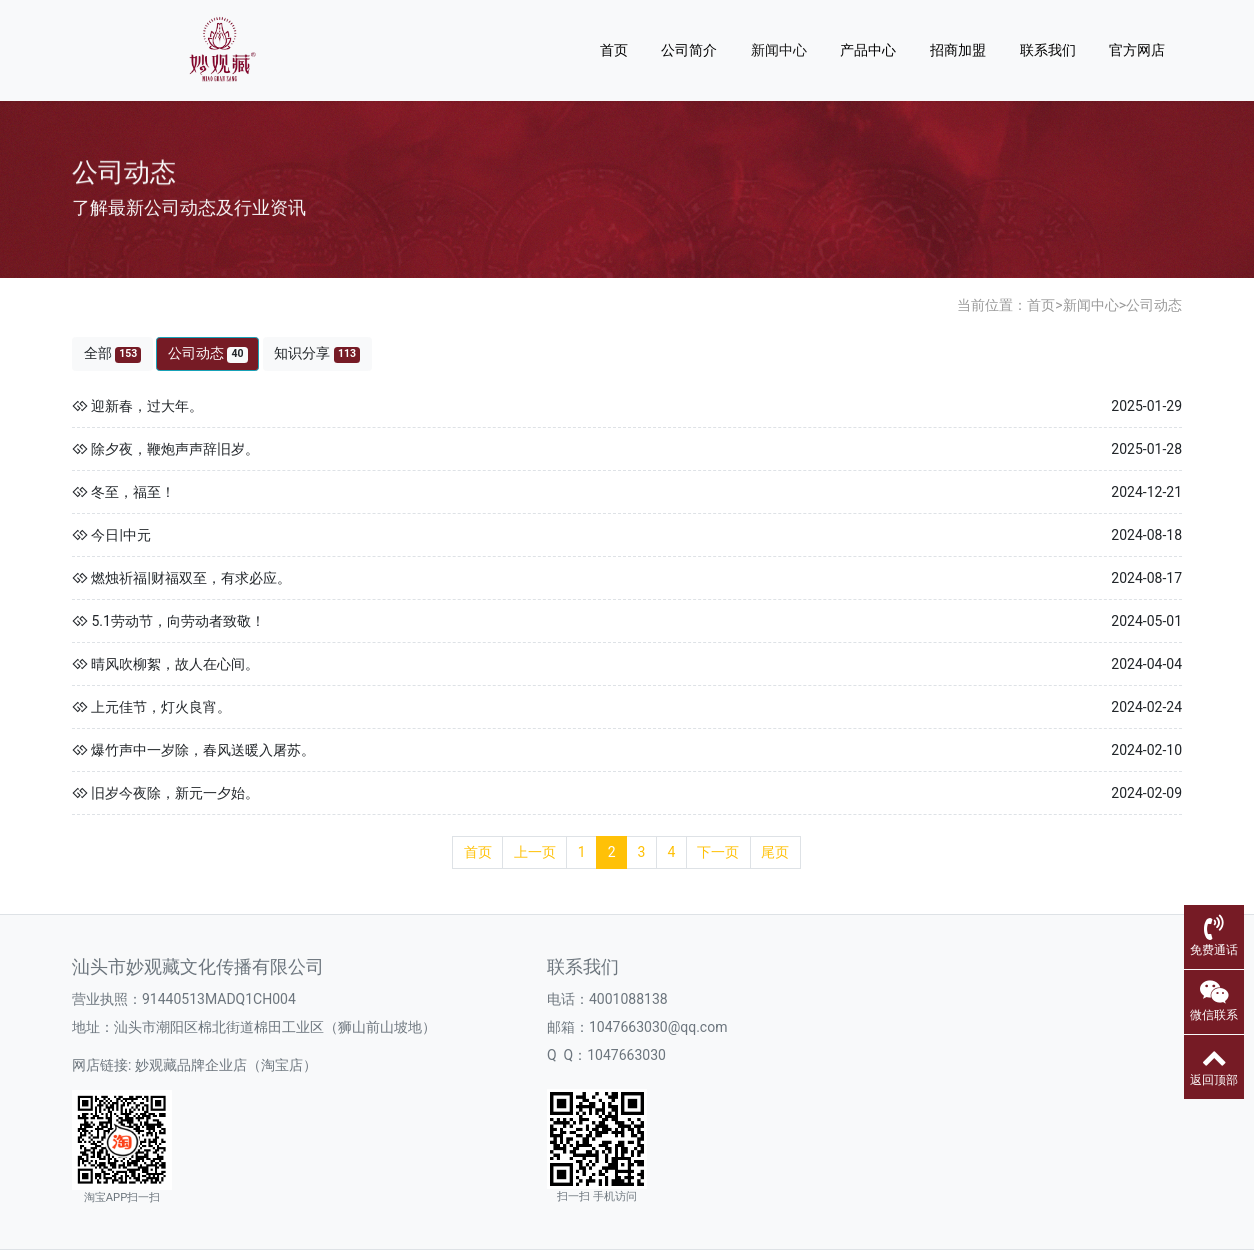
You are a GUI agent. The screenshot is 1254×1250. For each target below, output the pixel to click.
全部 (113, 353)
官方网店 (1137, 50)
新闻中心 (779, 50)
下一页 (718, 852)
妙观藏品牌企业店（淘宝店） (226, 1065)
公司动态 (1154, 305)
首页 (614, 50)
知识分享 (317, 353)
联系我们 (1048, 50)
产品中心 (868, 50)
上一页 (535, 852)
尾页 (775, 852)
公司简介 (689, 50)
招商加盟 (958, 50)
